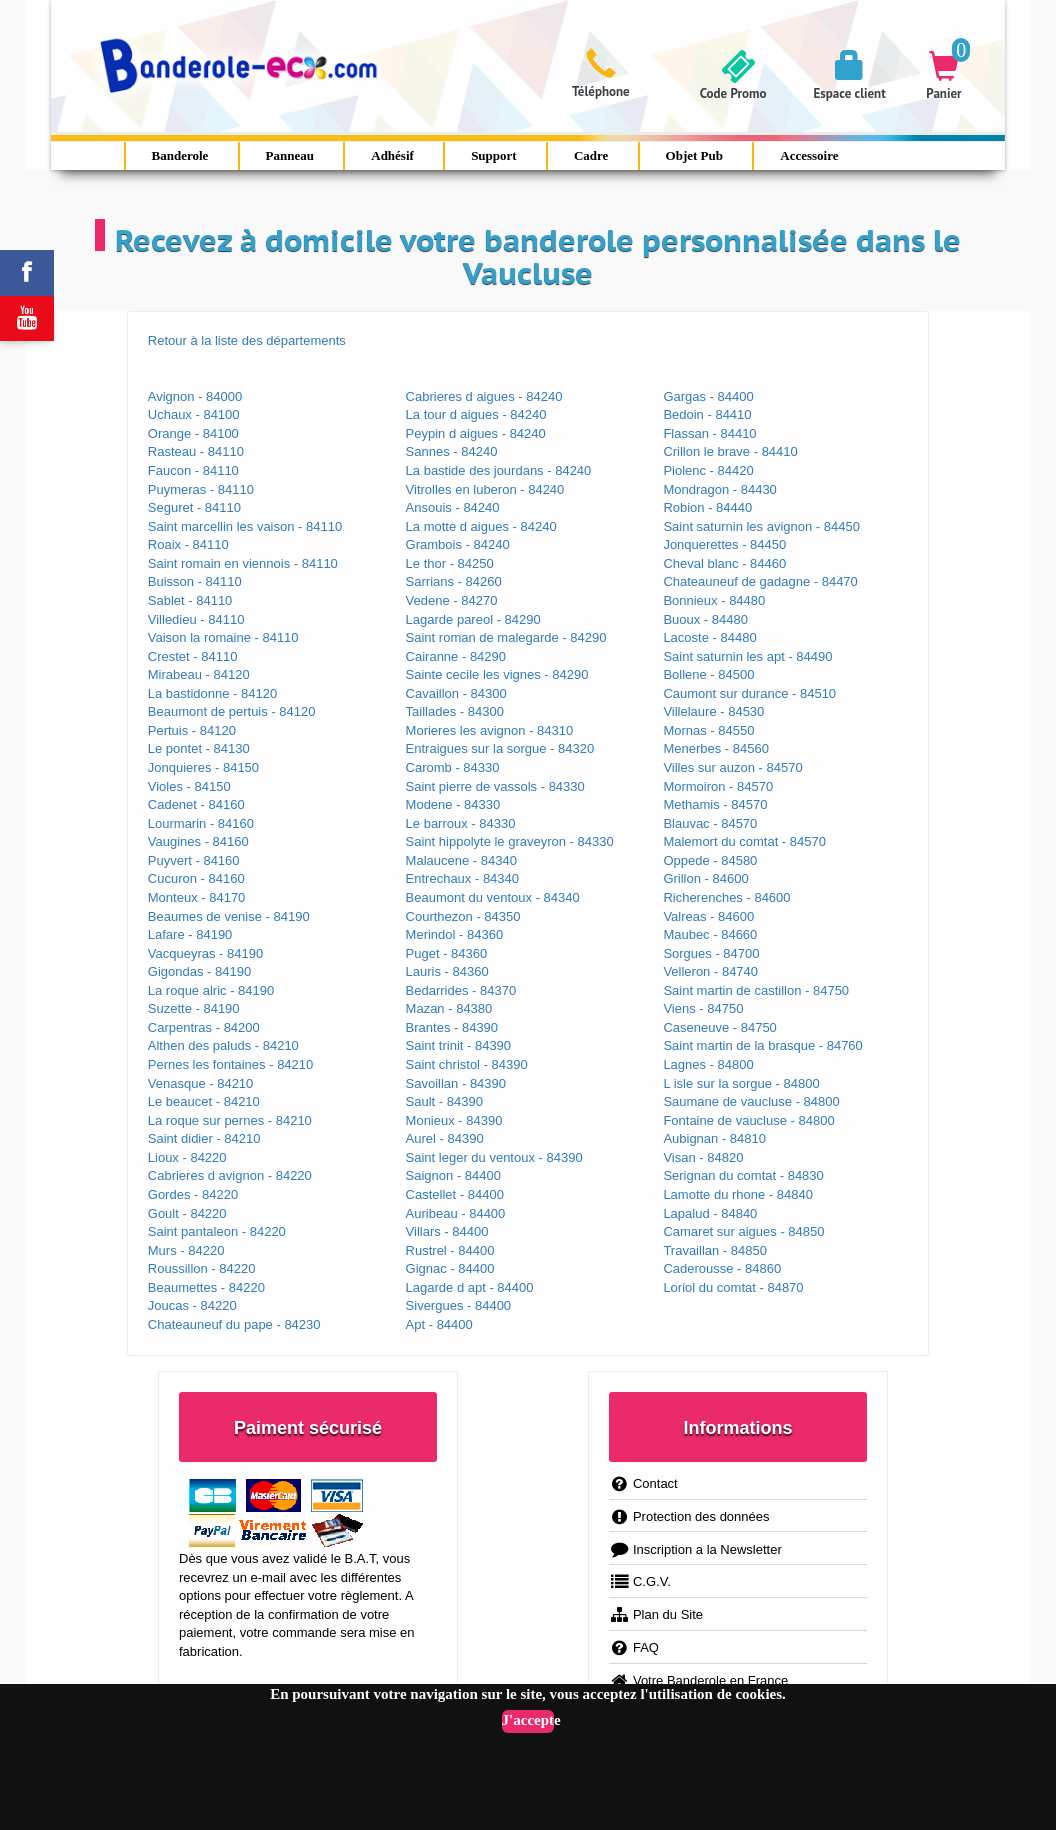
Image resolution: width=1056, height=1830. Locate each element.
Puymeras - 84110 (201, 489)
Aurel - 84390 (445, 1138)
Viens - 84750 (703, 1008)
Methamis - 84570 (715, 804)
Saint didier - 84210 (204, 1138)
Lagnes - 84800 (708, 1064)
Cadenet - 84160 (196, 804)
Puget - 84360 (447, 953)
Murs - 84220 (186, 1250)
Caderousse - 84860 (722, 1268)
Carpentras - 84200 (204, 1027)
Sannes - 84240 (452, 451)
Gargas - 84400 (708, 396)
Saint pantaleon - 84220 (217, 1231)
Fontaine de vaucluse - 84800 (748, 1120)
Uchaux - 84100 (194, 414)
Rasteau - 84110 (196, 451)
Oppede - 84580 (710, 860)
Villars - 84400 (447, 1231)
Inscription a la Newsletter (695, 1549)
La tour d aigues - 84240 (476, 414)
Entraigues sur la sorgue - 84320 (500, 748)
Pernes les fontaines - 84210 (231, 1064)
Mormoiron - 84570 (718, 786)
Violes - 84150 (189, 786)
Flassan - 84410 (709, 433)
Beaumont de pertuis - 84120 (232, 711)
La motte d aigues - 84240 (481, 526)
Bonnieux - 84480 (714, 600)
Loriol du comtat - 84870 (733, 1287)
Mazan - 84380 (449, 1008)
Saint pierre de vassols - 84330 (495, 786)
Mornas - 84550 (708, 730)
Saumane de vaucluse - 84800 (751, 1101)
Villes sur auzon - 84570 (732, 767)
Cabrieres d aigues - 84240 (484, 396)
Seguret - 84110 (194, 507)
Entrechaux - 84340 (462, 878)
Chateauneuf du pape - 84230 (234, 1324)
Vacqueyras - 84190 (205, 953)
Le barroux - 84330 (461, 823)
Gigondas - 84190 (199, 971)
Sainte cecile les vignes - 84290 (497, 674)
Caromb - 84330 (453, 767)
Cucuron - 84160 (196, 878)
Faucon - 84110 (193, 470)
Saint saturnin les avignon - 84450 (761, 526)
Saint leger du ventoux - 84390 (494, 1157)
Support (494, 155)
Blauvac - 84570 (710, 823)
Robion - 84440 (707, 507)
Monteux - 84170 (197, 897)
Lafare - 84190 (190, 934)
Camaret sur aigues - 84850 (743, 1231)
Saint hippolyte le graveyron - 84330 (510, 841)
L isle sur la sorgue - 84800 (741, 1083)
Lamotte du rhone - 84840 (738, 1194)
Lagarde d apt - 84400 (470, 1287)
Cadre (591, 155)
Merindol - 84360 (455, 934)
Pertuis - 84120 (192, 730)
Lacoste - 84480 (709, 637)
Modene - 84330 (453, 804)
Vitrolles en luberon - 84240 (485, 489)
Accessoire (809, 155)
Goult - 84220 (187, 1213)
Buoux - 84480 (705, 619)
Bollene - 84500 (708, 674)
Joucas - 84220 (192, 1305)
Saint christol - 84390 (467, 1064)
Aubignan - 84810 (714, 1138)
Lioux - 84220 (187, 1157)
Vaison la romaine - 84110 (223, 637)
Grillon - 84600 (705, 878)
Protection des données (689, 1516)
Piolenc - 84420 (708, 470)
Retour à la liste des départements (247, 340)
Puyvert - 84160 (194, 860)
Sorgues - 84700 (711, 953)
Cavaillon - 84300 (456, 693)
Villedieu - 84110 (196, 619)
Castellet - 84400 (455, 1194)
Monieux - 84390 (454, 1120)
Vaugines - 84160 (198, 841)
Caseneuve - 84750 (719, 1027)
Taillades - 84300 (455, 711)
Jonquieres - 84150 (203, 767)
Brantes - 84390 (452, 1027)
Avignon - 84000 (195, 396)
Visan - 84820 (703, 1157)
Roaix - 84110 (188, 544)
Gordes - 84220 (193, 1194)
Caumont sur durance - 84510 (749, 693)
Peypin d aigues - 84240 (476, 433)
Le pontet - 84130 (199, 748)
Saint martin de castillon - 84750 (756, 990)
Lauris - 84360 (447, 971)
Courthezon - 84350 (463, 916)
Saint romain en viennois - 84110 (243, 563)
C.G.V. (640, 1581)
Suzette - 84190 (194, 1008)
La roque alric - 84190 (211, 990)
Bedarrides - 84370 (461, 990)
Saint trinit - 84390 (459, 1045)
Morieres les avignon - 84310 (490, 730)
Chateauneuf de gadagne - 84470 (760, 581)
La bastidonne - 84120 (212, 693)
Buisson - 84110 (195, 581)
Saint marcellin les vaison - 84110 (245, 526)
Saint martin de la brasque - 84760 (762, 1045)
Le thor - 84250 (450, 563)
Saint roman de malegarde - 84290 (506, 637)
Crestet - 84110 (193, 656)
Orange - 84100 (193, 433)
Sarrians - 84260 (454, 581)
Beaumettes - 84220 (206, 1287)
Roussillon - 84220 (202, 1268)
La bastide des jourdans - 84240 (499, 470)
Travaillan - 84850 (715, 1250)
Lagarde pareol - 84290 (473, 619)
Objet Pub (694, 155)
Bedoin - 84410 (707, 414)
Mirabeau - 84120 (199, 674)
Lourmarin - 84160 (201, 823)
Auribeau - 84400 (456, 1213)
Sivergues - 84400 (459, 1305)
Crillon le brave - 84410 (730, 451)
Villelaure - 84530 (713, 711)
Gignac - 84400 (450, 1268)
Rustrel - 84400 (450, 1250)
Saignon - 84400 (453, 1175)
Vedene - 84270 (452, 600)
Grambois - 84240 (458, 544)
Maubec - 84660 (710, 934)
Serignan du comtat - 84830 (743, 1175)
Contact (643, 1483)
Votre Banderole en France (698, 1680)
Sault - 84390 (444, 1101)
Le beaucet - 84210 (204, 1101)
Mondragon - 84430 (719, 489)
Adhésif (392, 155)
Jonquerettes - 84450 (724, 544)
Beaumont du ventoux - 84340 (493, 897)
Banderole (180, 155)
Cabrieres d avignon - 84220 (230, 1175)
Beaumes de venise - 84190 (229, 916)
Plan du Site (656, 1614)
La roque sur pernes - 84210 (230, 1120)
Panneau (290, 155)
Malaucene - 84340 (461, 860)
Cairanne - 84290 (456, 656)
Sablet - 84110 (190, 600)
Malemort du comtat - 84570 (744, 841)
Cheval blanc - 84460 (724, 563)
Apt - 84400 (439, 1324)
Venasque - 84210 (201, 1083)
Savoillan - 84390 (456, 1083)
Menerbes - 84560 (716, 748)
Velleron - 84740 (710, 971)
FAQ (634, 1647)
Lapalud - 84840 (710, 1213)
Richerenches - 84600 (726, 897)
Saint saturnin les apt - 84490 (747, 656)
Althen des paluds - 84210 (223, 1045)
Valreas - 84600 (708, 916)
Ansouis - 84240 (453, 507)
